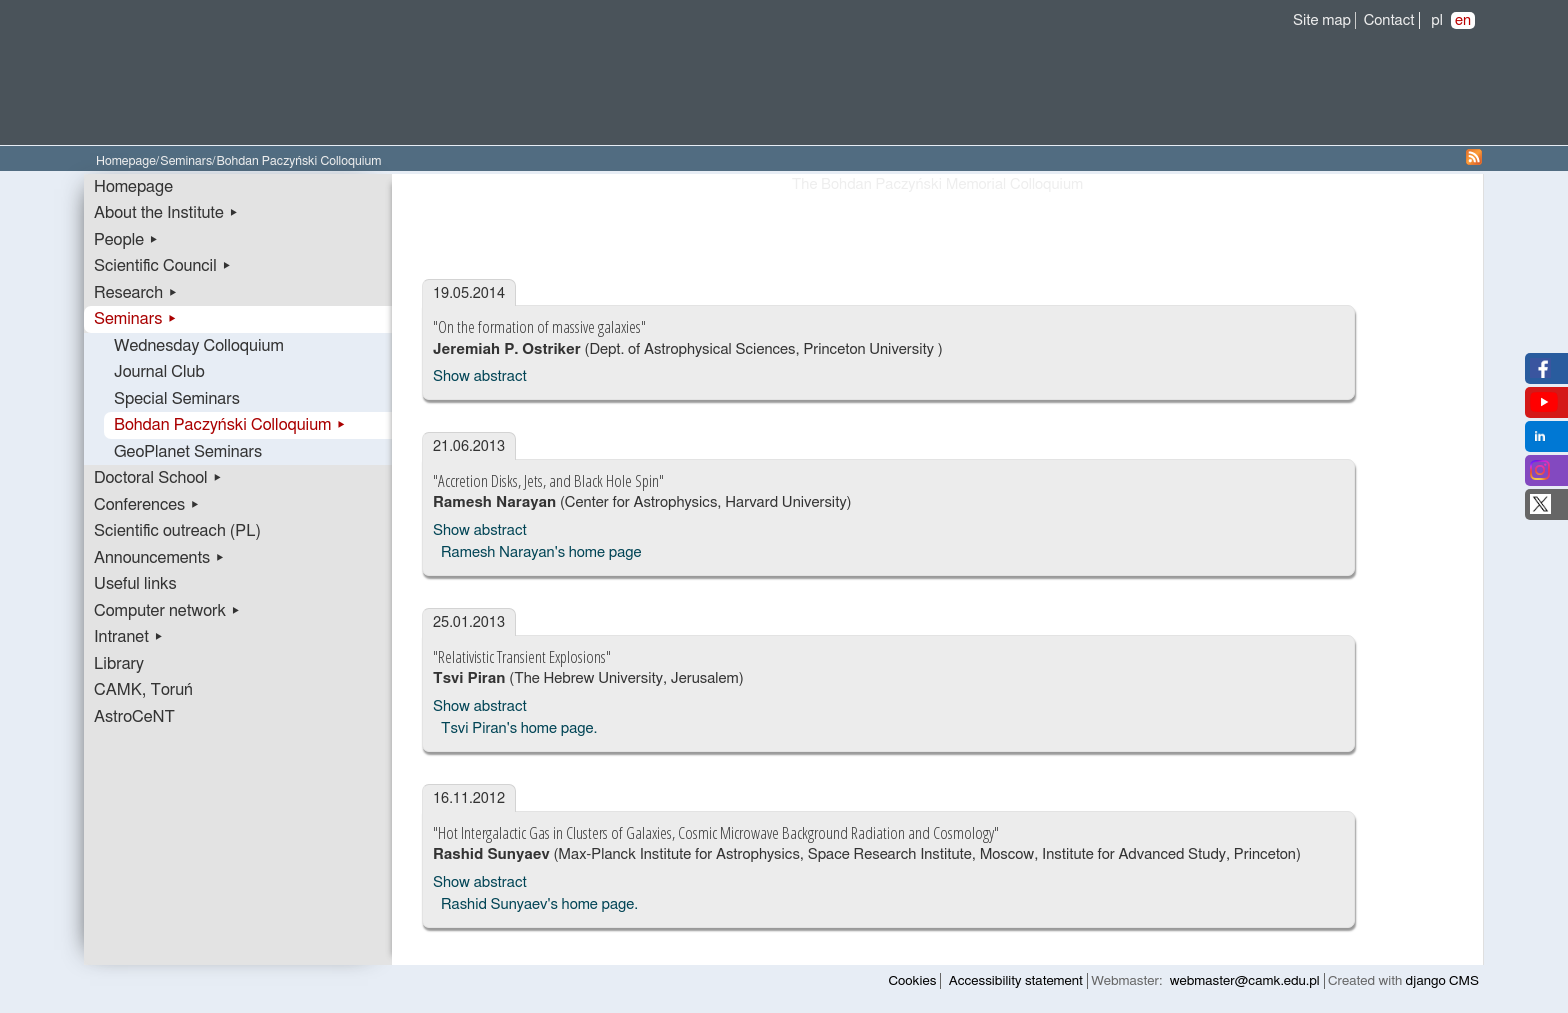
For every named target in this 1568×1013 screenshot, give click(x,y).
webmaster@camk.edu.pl (1245, 981)
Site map (1322, 20)
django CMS (1442, 981)
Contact (1389, 20)
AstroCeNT (134, 717)
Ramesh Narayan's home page (541, 552)
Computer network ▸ (167, 611)
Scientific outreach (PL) (177, 531)
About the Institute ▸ (166, 213)
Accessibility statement (1016, 981)
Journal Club (159, 372)
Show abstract (480, 376)
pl (1437, 20)
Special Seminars (177, 399)
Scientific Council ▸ (163, 266)
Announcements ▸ (159, 558)
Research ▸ (136, 293)
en (1463, 20)
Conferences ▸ (147, 505)
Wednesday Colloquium (199, 346)
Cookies (913, 981)
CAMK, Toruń (143, 690)
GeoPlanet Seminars (188, 452)
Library (119, 664)
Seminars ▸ (135, 319)
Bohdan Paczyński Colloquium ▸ (230, 425)
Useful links (135, 584)
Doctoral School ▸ (158, 478)
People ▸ (126, 240)
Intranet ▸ (129, 637)
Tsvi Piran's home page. (519, 728)
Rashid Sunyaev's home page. (539, 904)
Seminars (186, 161)
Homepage (126, 161)
